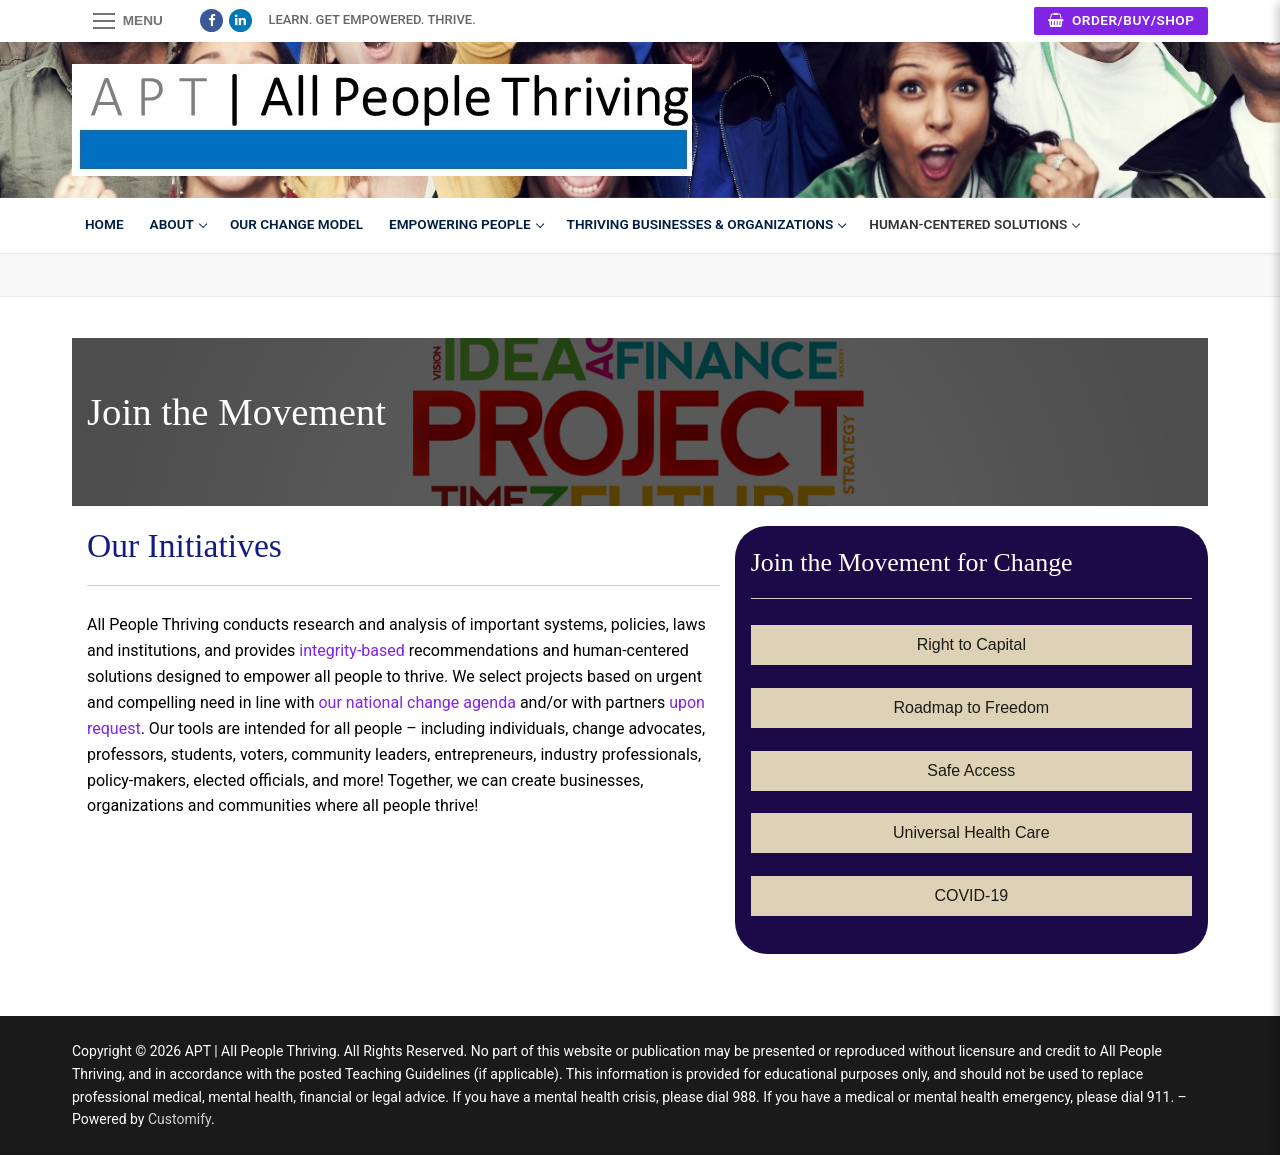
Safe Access (971, 770)
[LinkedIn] (240, 20)
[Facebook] (211, 20)
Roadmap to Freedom (972, 707)
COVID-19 (971, 895)
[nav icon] (128, 21)
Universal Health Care (971, 832)
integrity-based (351, 650)
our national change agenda (416, 702)
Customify (179, 1119)
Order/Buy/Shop (1121, 20)
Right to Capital (971, 644)
